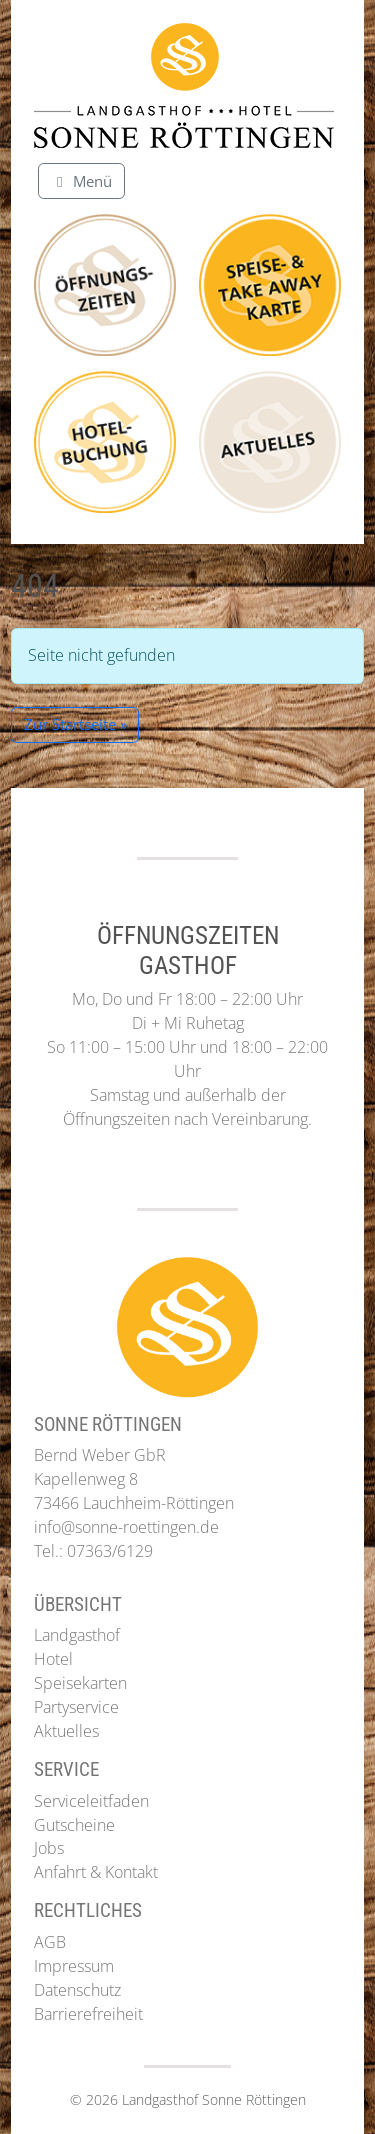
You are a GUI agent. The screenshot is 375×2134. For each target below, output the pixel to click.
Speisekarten (80, 1683)
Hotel (53, 1659)
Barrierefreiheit (88, 2014)
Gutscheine (74, 1825)
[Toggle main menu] (81, 181)
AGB (50, 1942)
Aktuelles (66, 1731)
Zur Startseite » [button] (75, 724)
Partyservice (76, 1707)
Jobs (49, 1848)
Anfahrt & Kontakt (96, 1872)
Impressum (74, 1966)
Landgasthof (77, 1635)
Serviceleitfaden (91, 1801)
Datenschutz (77, 1990)
